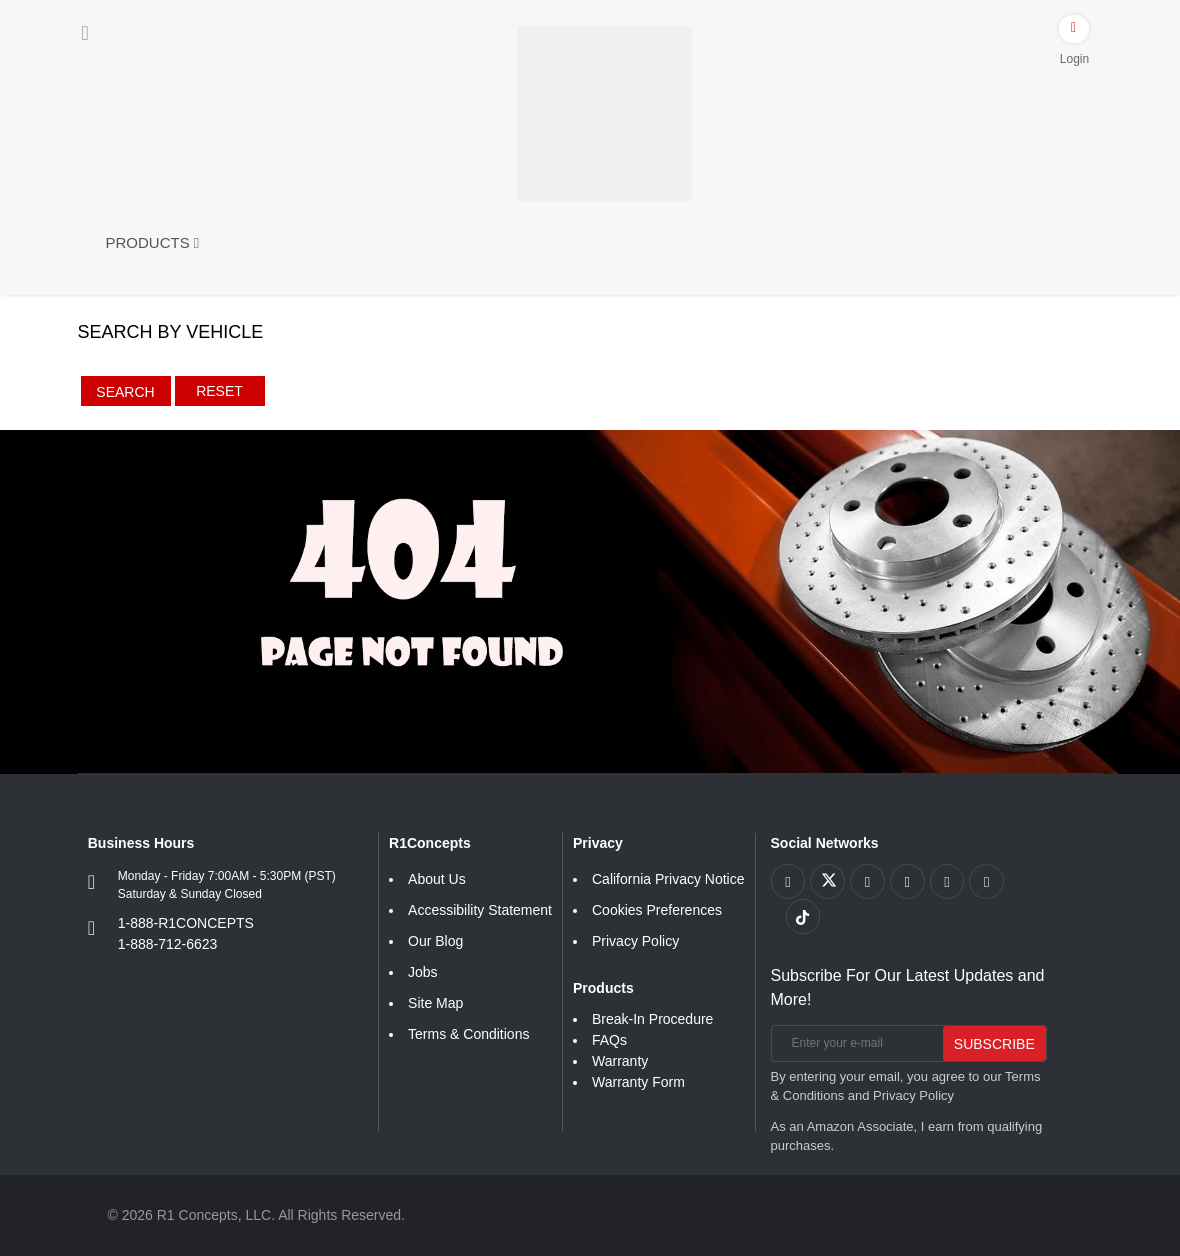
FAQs (609, 1040)
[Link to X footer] (828, 881)
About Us (437, 879)
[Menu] (85, 33)
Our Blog (435, 941)
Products (153, 242)
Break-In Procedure (652, 1019)
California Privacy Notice (668, 879)
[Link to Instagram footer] (948, 881)
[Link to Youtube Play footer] (868, 881)
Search (125, 392)
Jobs (423, 972)
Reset (219, 391)
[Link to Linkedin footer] (988, 881)
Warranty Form (638, 1082)
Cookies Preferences (657, 910)
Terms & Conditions (468, 1034)
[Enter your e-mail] (854, 1043)
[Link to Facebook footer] (788, 881)
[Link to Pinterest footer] (908, 881)
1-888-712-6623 (168, 944)
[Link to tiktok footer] (803, 916)
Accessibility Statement (480, 910)
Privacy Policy (635, 941)
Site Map (435, 1003)
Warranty (620, 1061)
